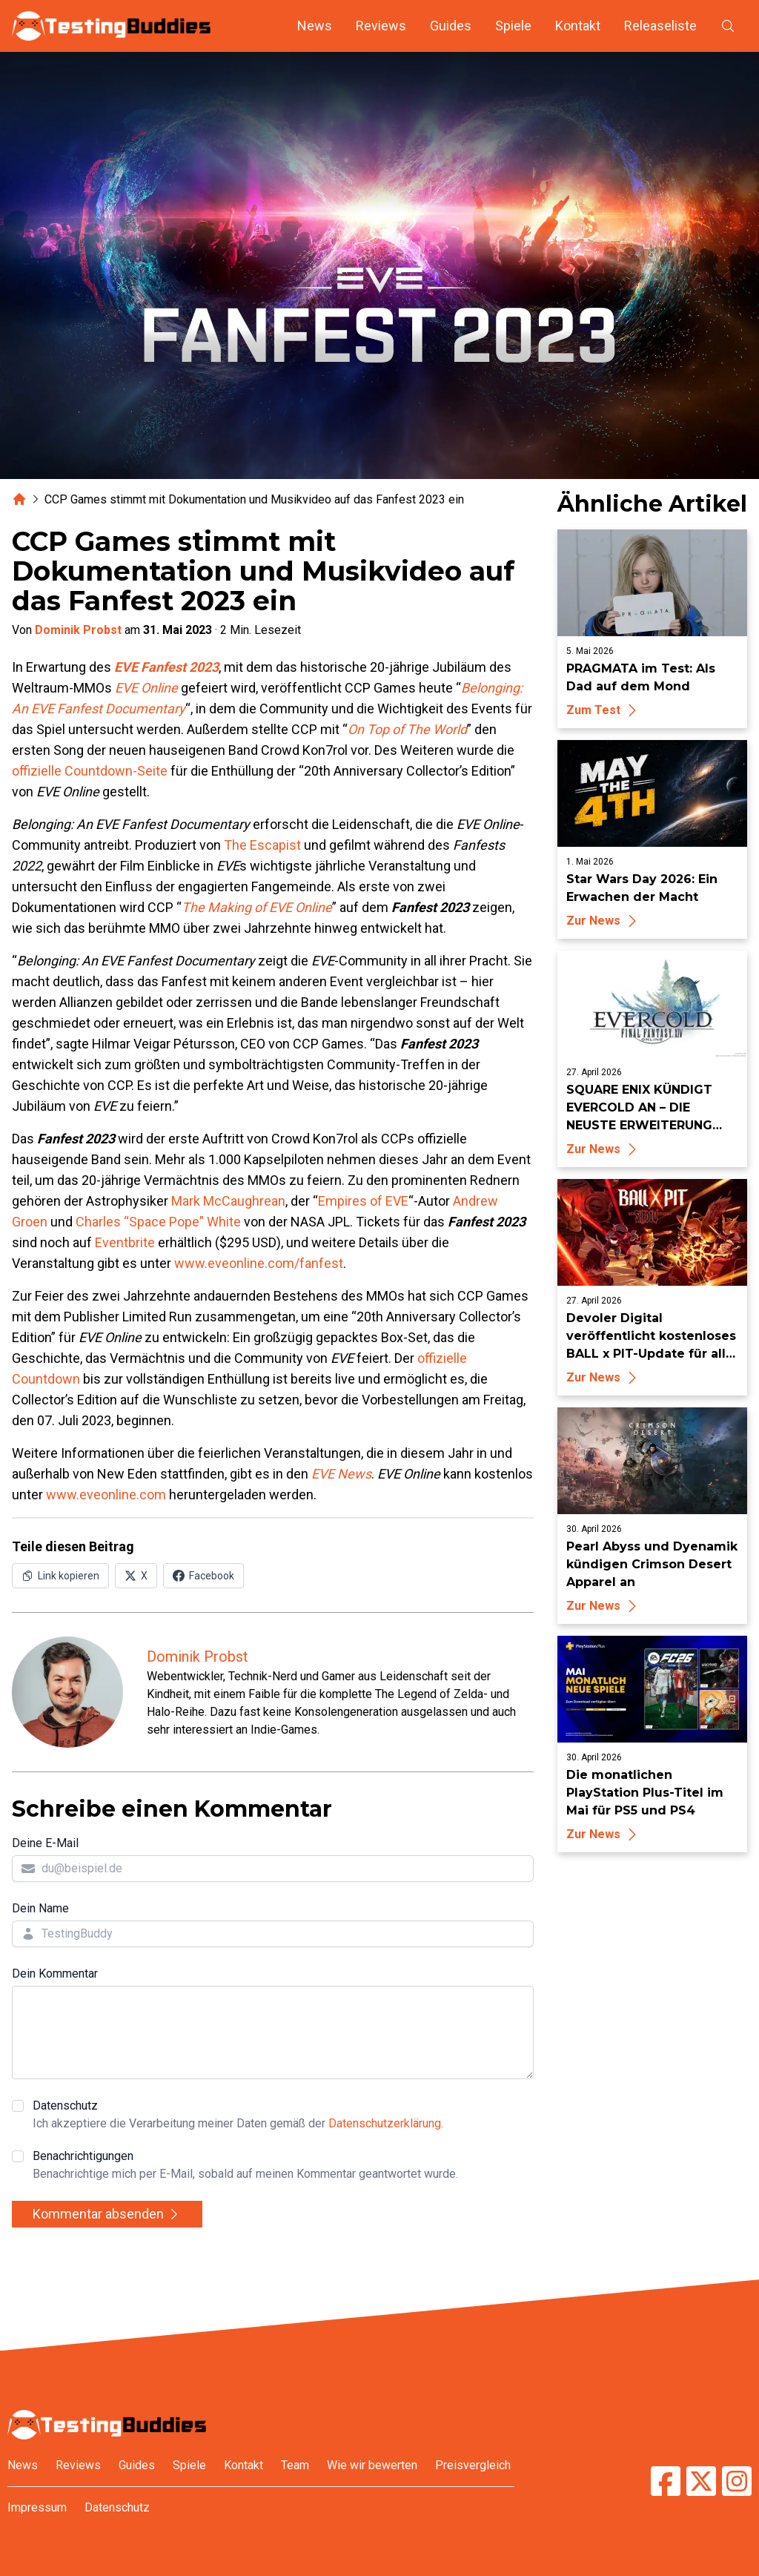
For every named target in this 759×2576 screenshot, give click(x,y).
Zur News (603, 921)
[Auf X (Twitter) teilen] (136, 1575)
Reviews (381, 25)
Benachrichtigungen (245, 2166)
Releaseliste (660, 25)
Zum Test (603, 710)
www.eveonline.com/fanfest (258, 1263)
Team (295, 2465)
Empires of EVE (363, 1201)
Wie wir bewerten (372, 2465)
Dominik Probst (78, 630)
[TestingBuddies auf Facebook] (665, 2481)
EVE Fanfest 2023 (166, 667)
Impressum (37, 2507)
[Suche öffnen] (728, 26)
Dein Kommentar (55, 1973)
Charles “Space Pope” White (158, 1221)
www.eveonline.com (106, 1494)
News (314, 25)
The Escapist (262, 845)
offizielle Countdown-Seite (90, 771)
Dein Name (40, 1908)
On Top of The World (407, 729)
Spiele (513, 25)
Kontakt (577, 25)
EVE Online (146, 688)
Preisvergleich (473, 2465)
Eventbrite (125, 1242)
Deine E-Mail (45, 1843)
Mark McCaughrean (228, 1201)
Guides (450, 25)
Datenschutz (238, 2115)
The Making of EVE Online (257, 907)
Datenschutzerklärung (384, 2123)
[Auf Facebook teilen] (203, 1575)
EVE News (341, 1474)
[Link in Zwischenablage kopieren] (60, 1575)
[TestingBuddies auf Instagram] (737, 2481)
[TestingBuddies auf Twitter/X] (701, 2481)
